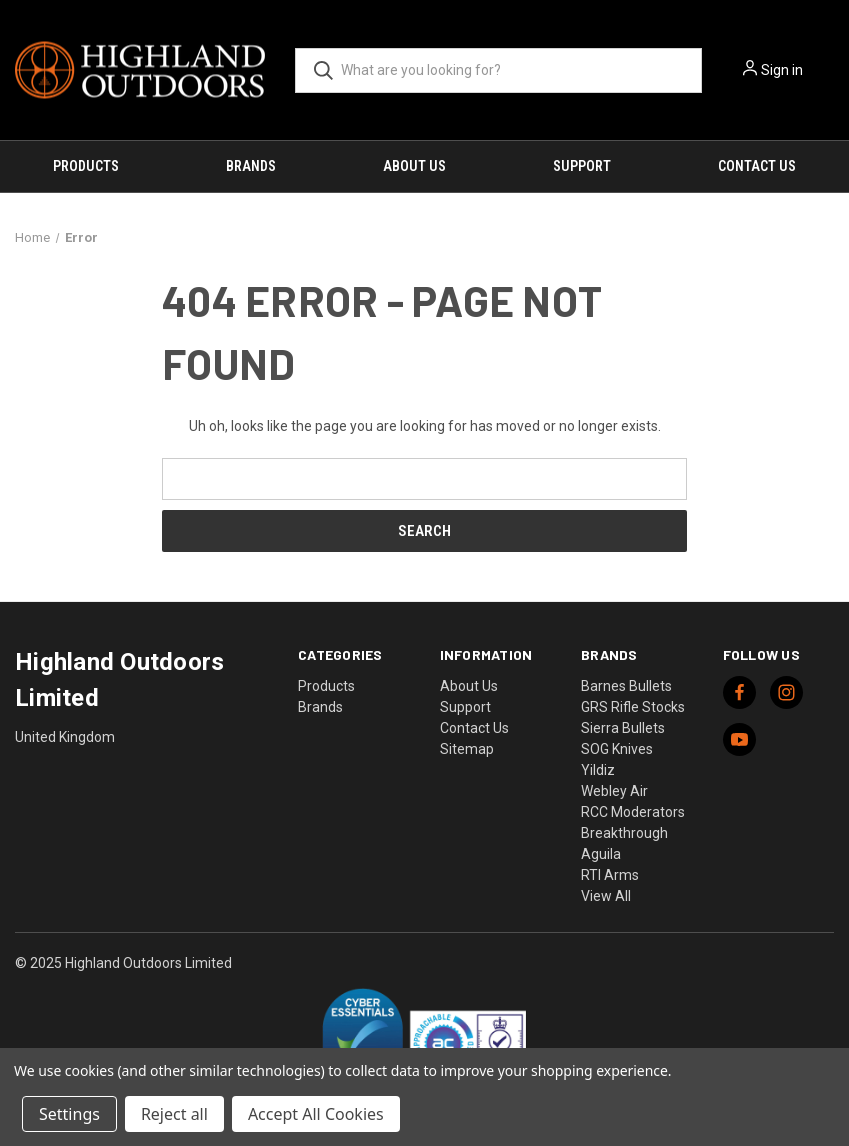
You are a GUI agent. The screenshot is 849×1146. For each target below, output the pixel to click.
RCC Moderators (633, 812)
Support (582, 166)
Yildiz (598, 770)
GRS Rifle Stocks (633, 707)
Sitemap (467, 749)
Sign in (782, 70)
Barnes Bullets (626, 686)
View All (606, 896)
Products (86, 166)
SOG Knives (617, 749)
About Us (414, 166)
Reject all (174, 1114)
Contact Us (757, 166)
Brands (251, 166)
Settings (69, 1114)
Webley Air (614, 791)
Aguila (601, 854)
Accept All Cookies (316, 1114)
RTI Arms (610, 875)
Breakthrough (624, 833)
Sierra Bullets (623, 728)
